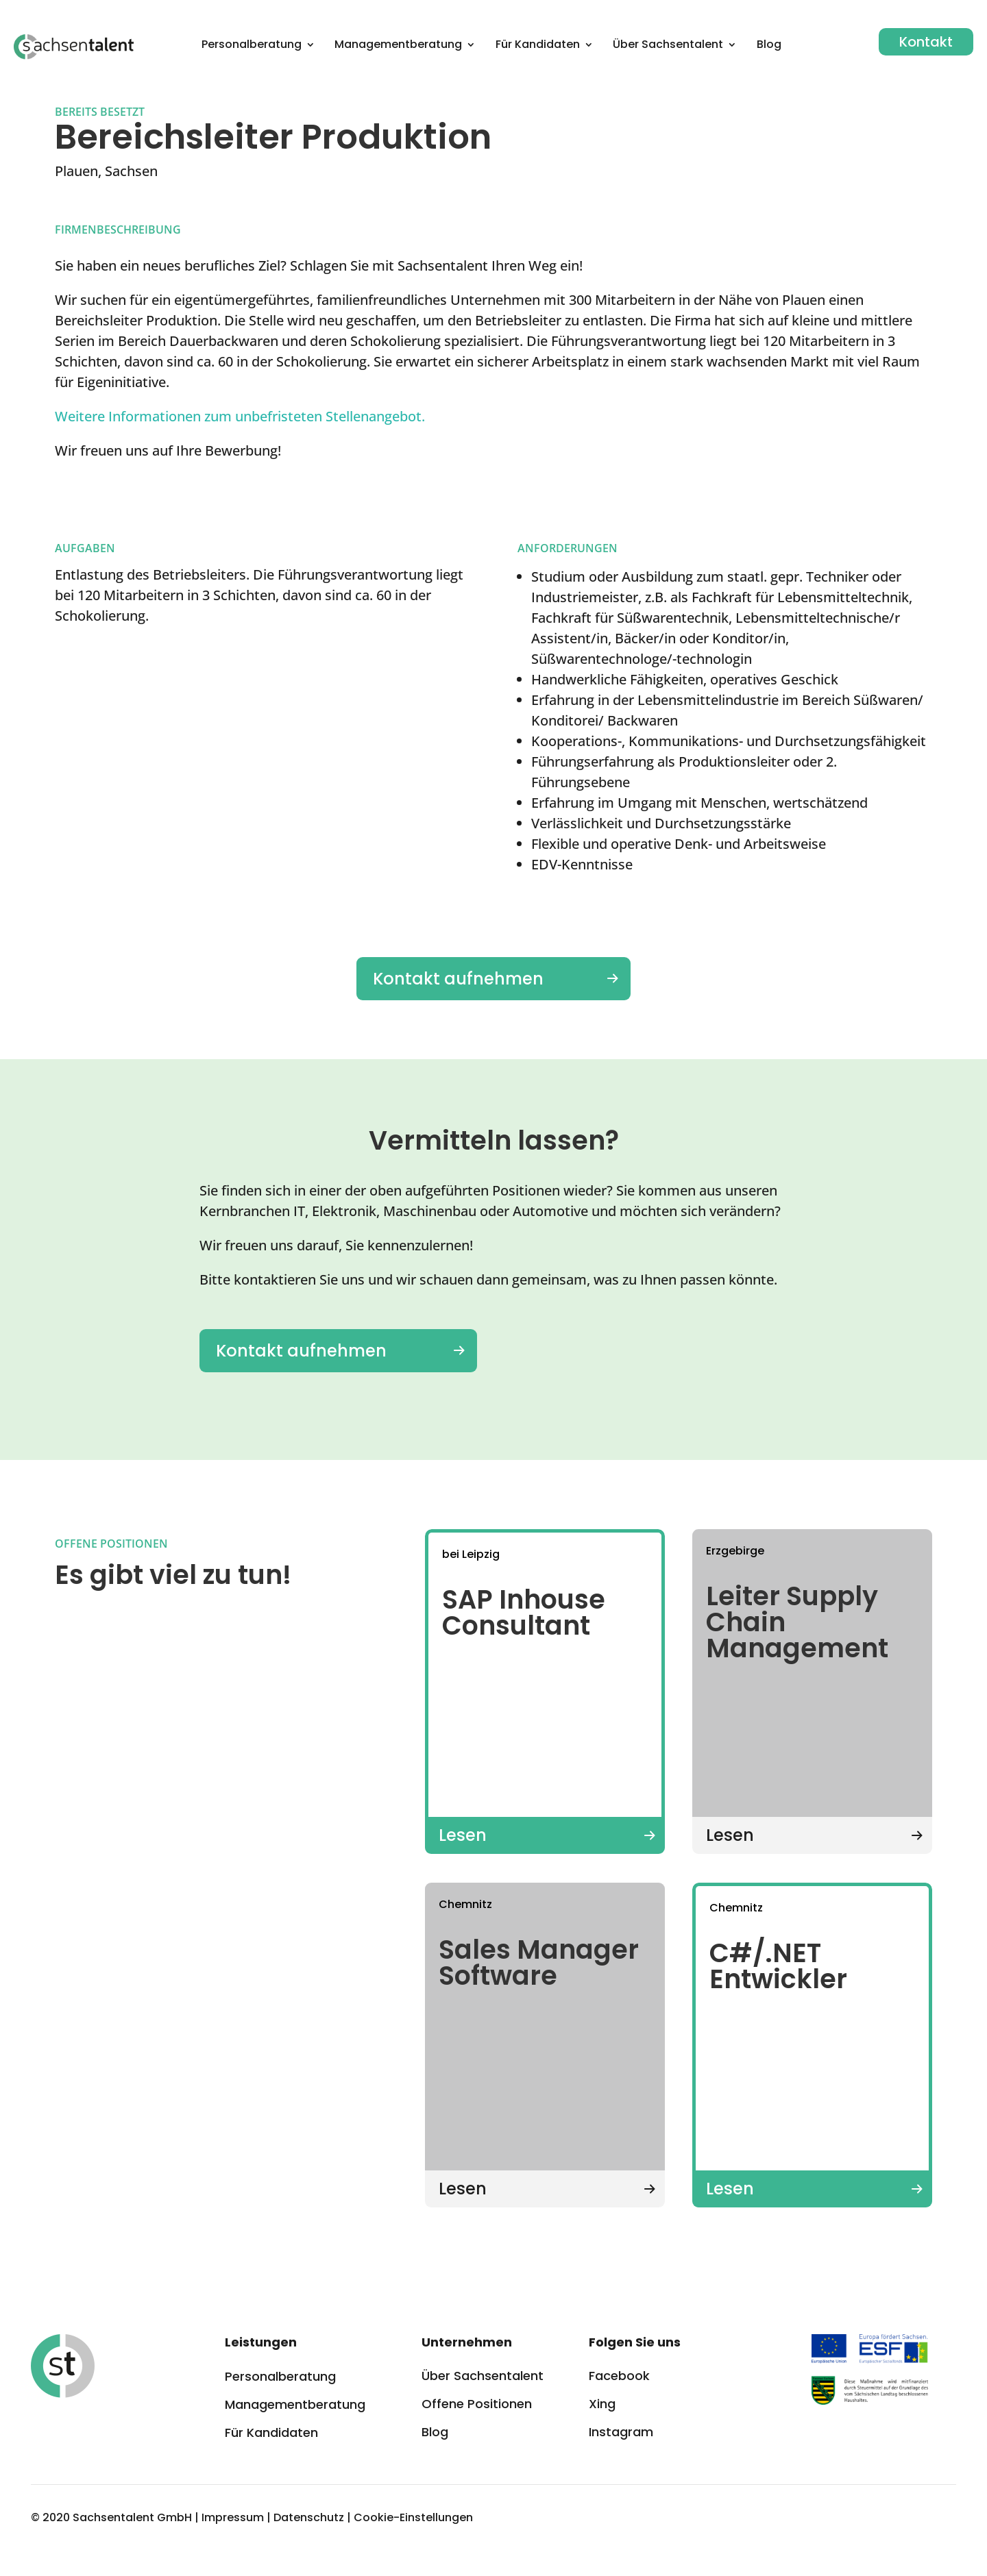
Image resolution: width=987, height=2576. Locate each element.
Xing (602, 2403)
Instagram (621, 2431)
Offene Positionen (477, 2403)
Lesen (463, 1835)
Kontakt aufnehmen (458, 978)
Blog (769, 46)
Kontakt (926, 41)
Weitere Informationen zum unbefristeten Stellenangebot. (240, 416)
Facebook (619, 2375)
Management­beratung (398, 46)
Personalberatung (252, 46)
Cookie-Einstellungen (413, 2517)
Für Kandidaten (538, 46)
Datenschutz (308, 2517)
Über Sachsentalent (668, 46)
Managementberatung (295, 2404)
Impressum (233, 2517)
